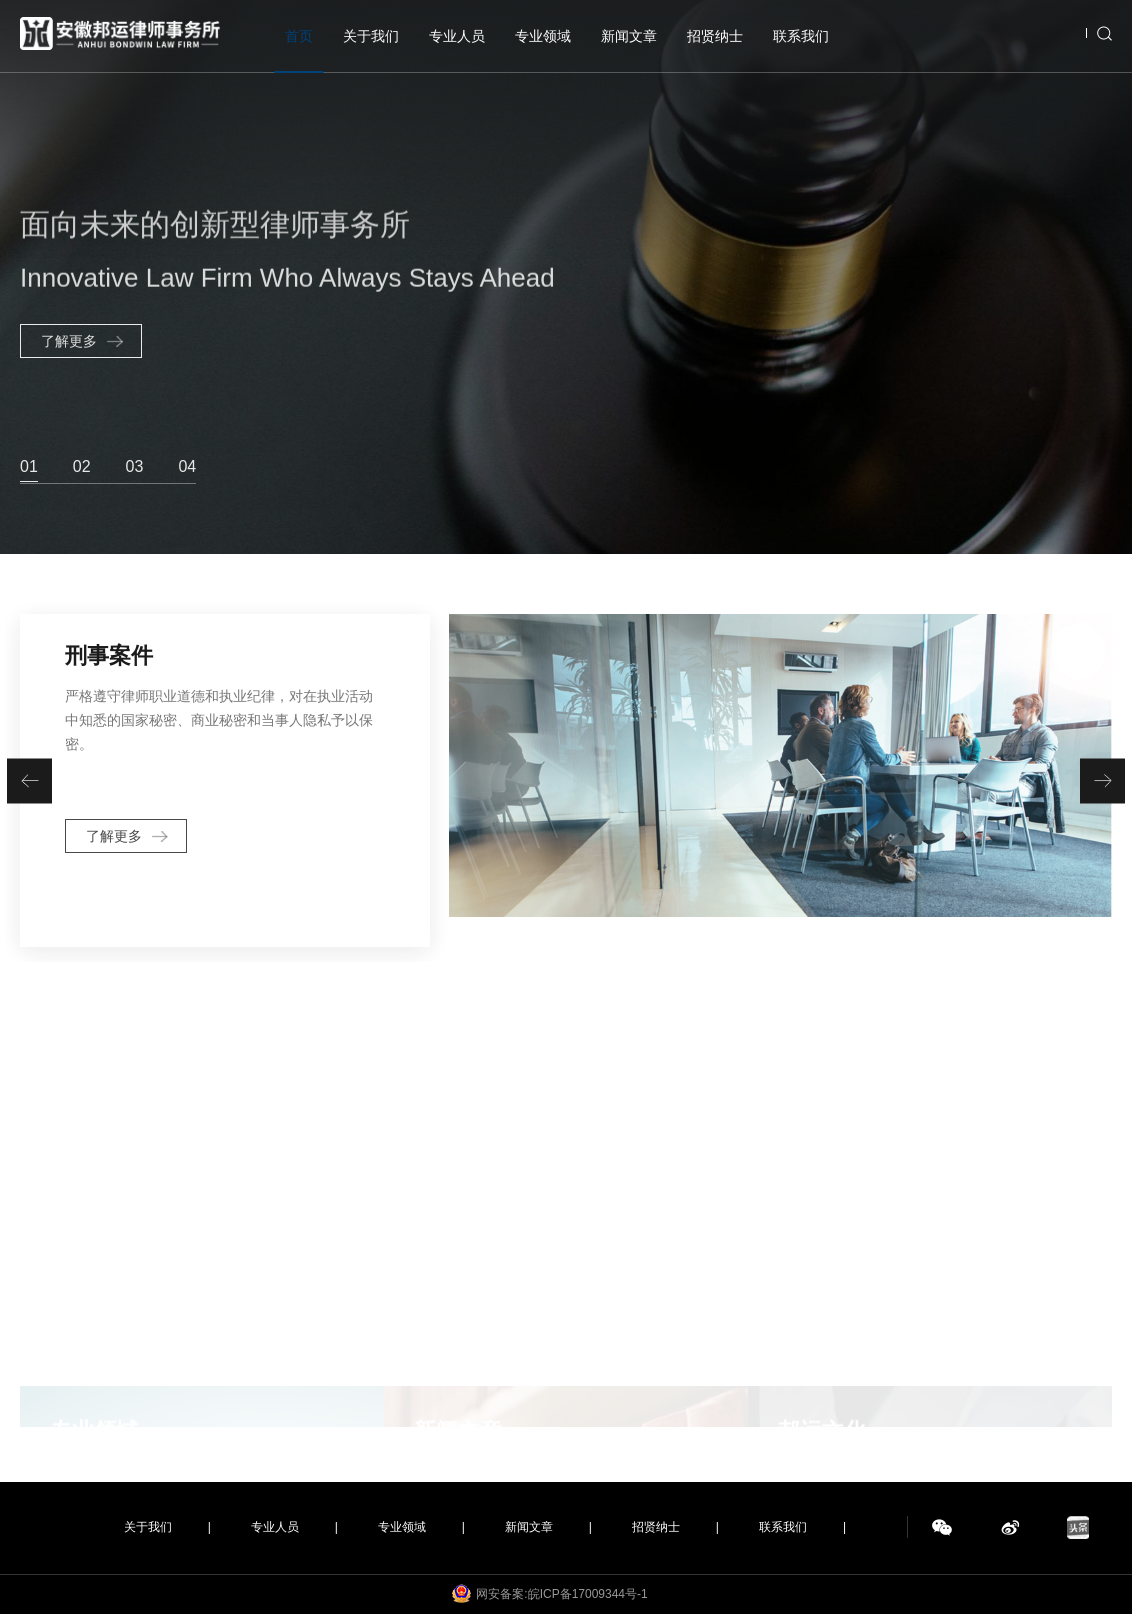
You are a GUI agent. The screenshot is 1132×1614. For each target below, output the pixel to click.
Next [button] (1122, 277)
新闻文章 (629, 36)
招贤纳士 (715, 36)
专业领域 (543, 36)
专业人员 (457, 36)
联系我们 (801, 36)
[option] (566, 277)
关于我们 (371, 36)
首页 (299, 36)
